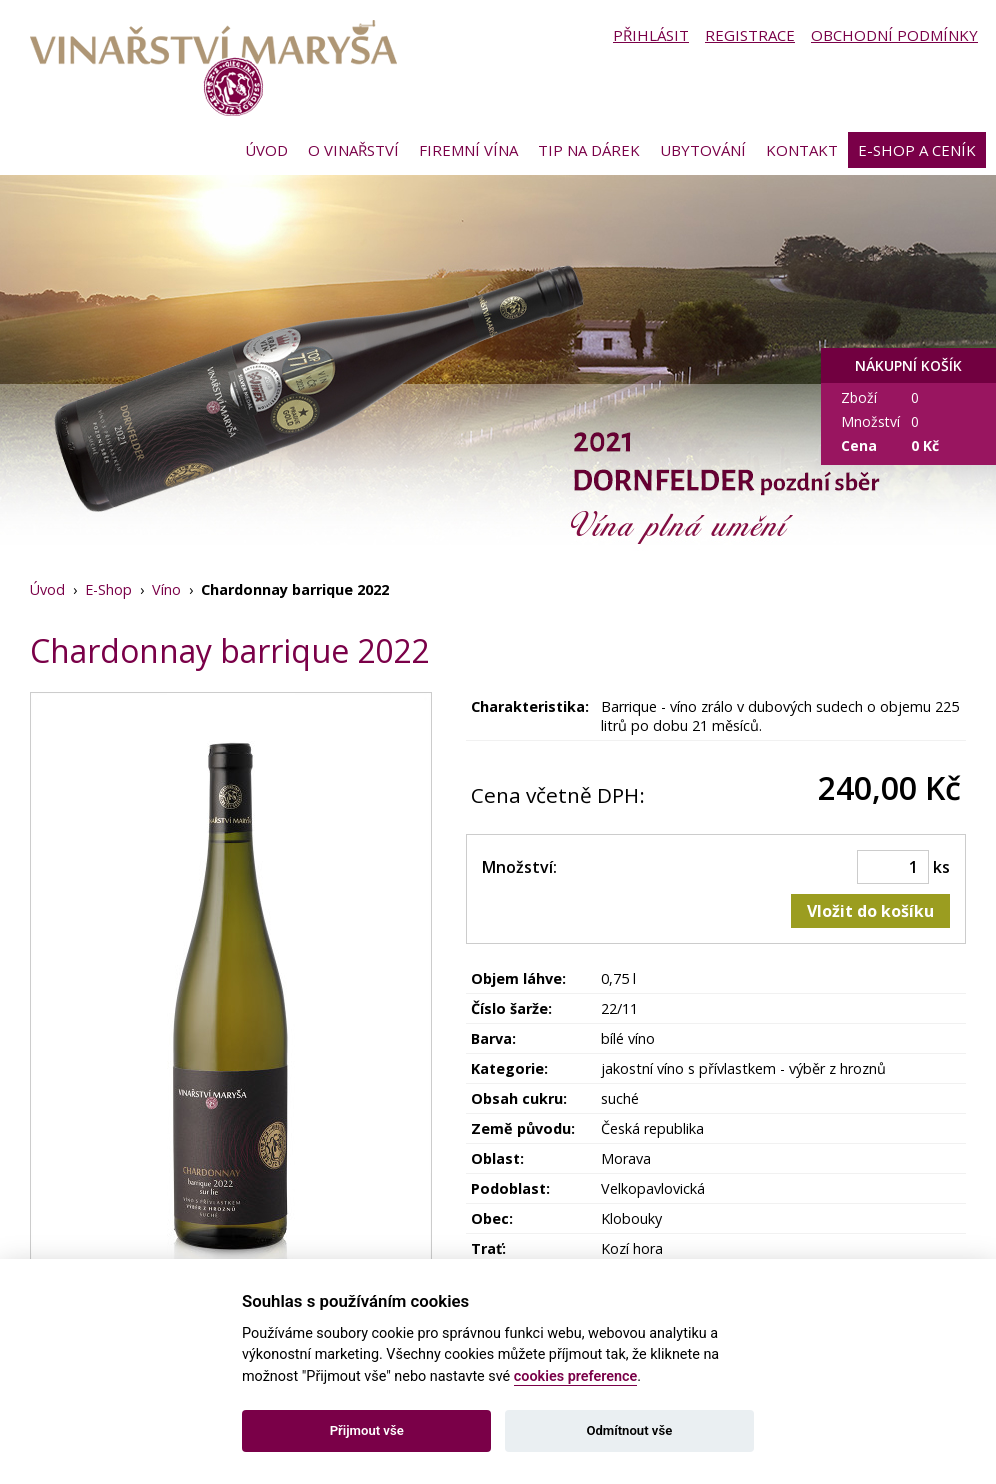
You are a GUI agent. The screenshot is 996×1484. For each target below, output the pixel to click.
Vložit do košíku (870, 911)
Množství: (519, 867)
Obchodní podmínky (894, 35)
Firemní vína (468, 150)
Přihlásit (651, 35)
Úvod (266, 150)
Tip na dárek (589, 150)
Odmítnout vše (629, 1430)
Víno (166, 589)
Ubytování (703, 150)
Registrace (750, 35)
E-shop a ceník (917, 150)
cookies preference (576, 1376)
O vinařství (353, 150)
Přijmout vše (367, 1430)
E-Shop (108, 589)
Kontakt (802, 150)
